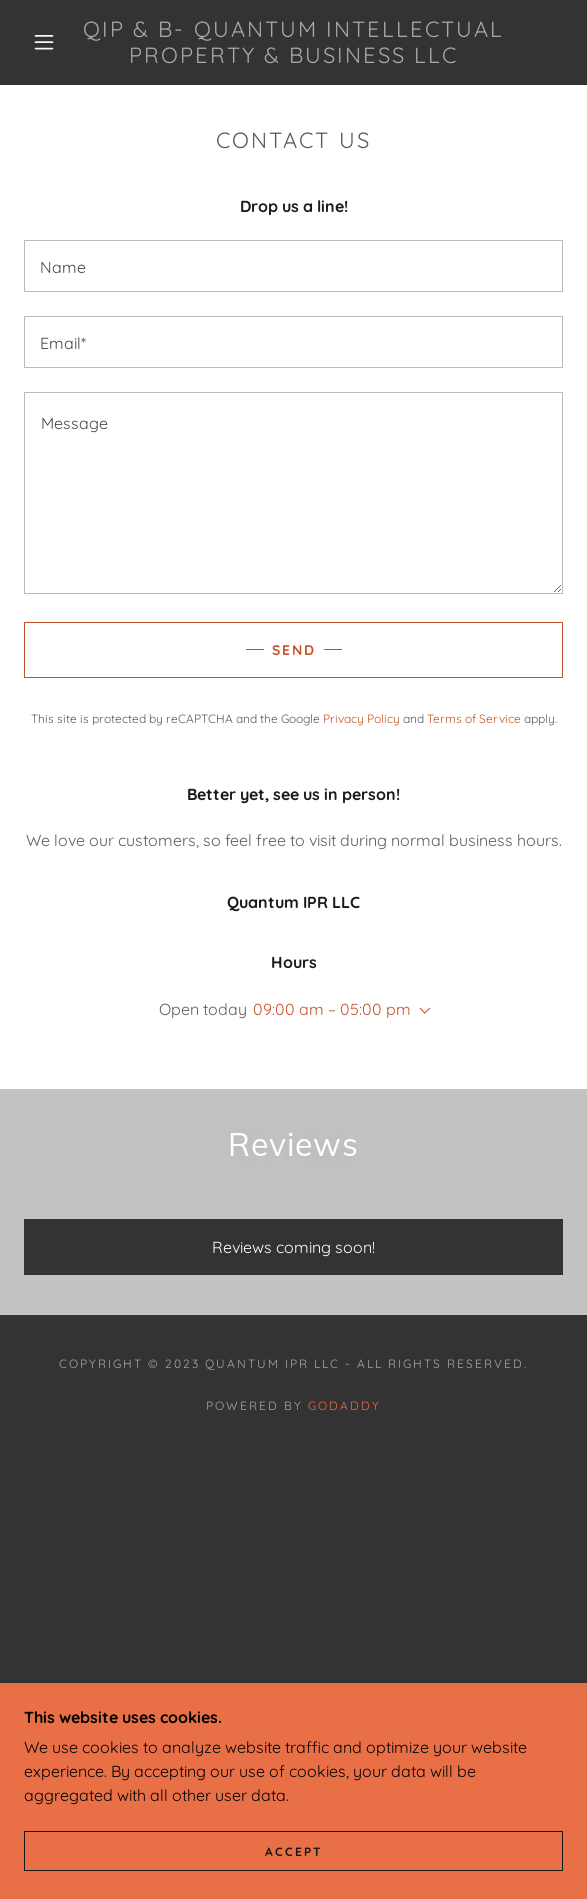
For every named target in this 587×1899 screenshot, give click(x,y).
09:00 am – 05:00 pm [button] (332, 1009)
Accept (294, 1851)
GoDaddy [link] (344, 1405)
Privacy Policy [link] (361, 718)
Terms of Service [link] (474, 718)
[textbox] (293, 266)
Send (294, 650)
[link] (293, 42)
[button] (51, 42)
